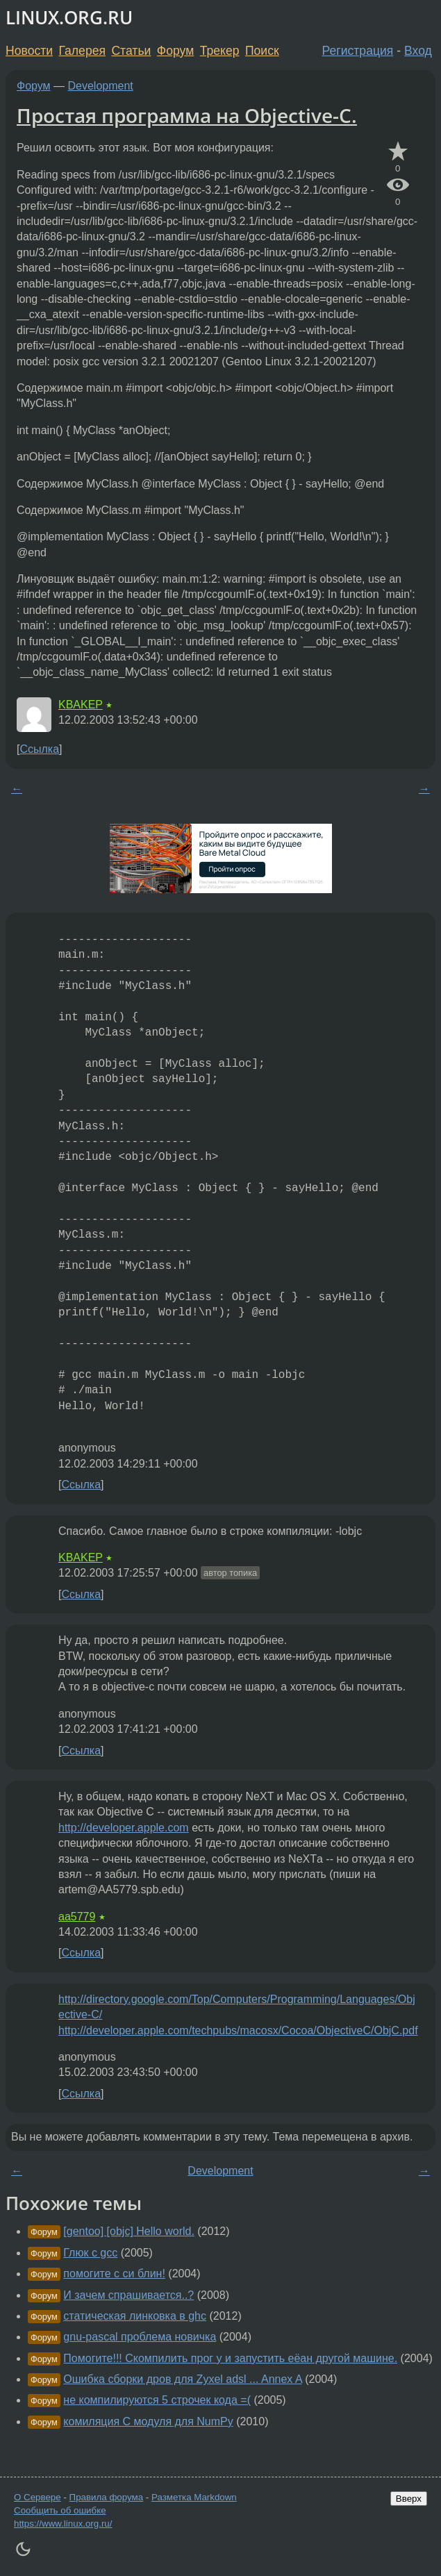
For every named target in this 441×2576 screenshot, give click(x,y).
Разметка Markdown (194, 2497)
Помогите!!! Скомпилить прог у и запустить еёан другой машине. (230, 2358)
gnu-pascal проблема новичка (139, 2337)
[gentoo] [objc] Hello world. (128, 2231)
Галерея (82, 51)
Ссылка (39, 749)
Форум (175, 51)
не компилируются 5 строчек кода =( (157, 2400)
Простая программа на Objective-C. (187, 115)
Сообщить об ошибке (60, 2510)
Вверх (409, 2498)
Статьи (131, 51)
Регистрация (358, 51)
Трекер (220, 51)
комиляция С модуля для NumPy (148, 2421)
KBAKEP (80, 705)
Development (100, 86)
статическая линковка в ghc (134, 2316)
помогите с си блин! (114, 2273)
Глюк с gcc (90, 2253)
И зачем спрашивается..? (128, 2295)
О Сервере (37, 2497)
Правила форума (106, 2497)
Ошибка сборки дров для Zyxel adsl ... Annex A (182, 2379)
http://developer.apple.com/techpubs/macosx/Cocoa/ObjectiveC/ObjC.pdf (238, 2030)
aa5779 (76, 1916)
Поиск (262, 51)
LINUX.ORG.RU (69, 18)
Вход (418, 51)
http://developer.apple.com (123, 1828)
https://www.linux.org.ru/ (63, 2523)
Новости (29, 51)
